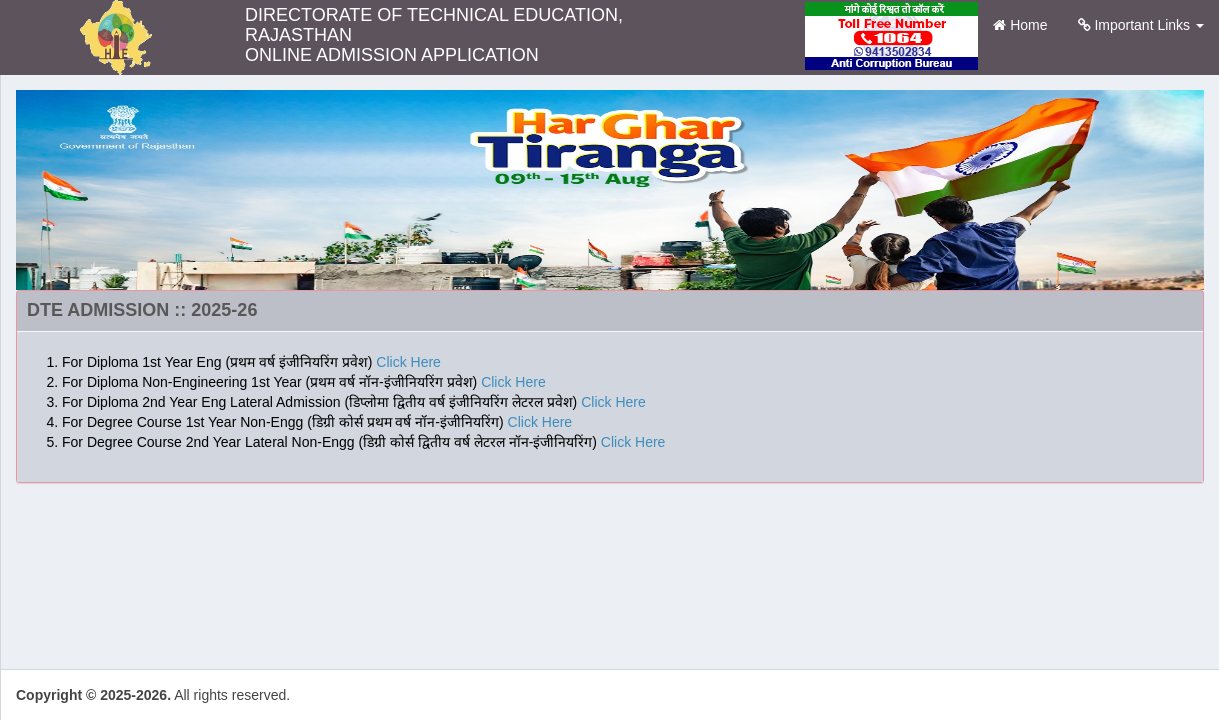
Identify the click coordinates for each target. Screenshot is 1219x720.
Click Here (408, 362)
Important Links (1141, 25)
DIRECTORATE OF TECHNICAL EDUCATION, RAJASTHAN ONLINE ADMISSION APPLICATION (434, 27)
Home (1027, 23)
